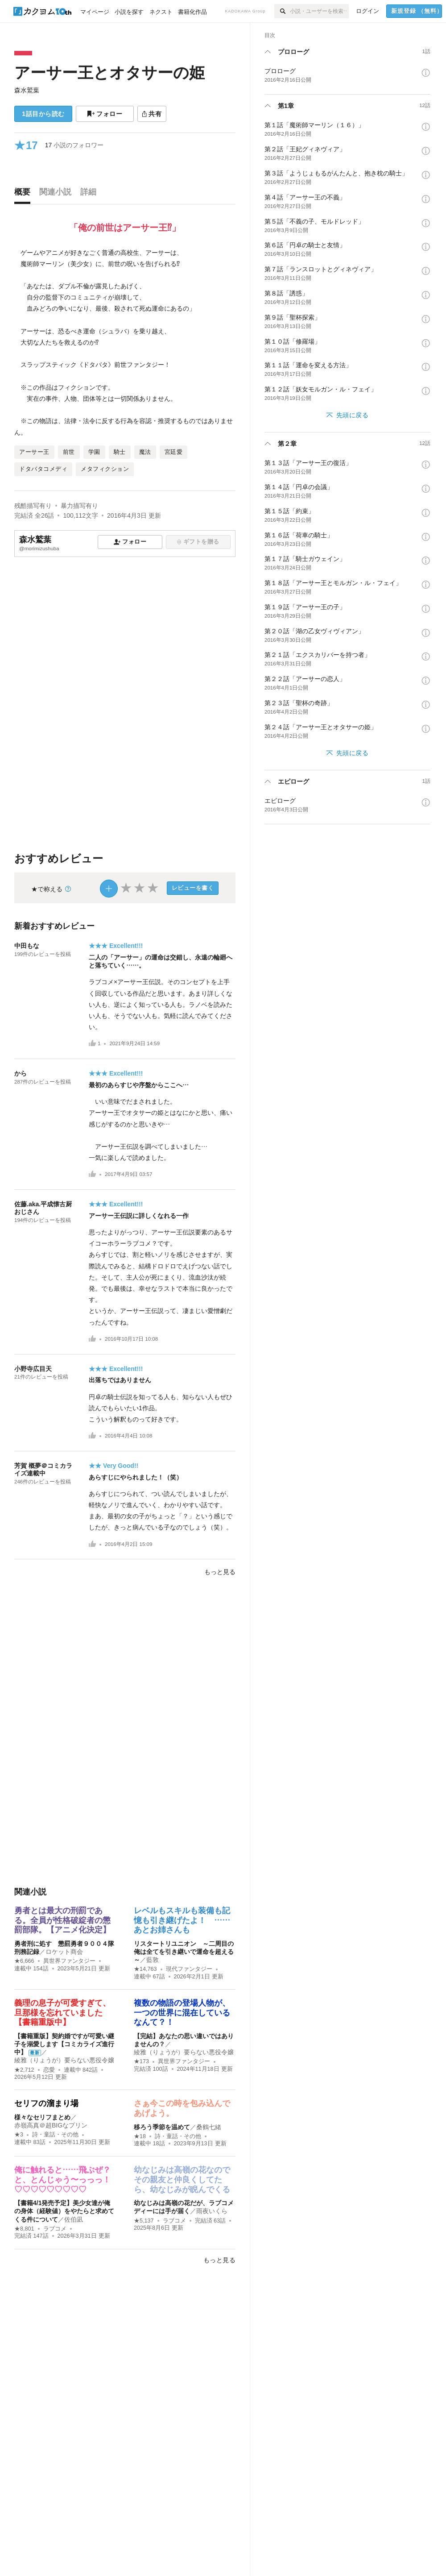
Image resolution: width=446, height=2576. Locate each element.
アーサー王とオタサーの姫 (109, 72)
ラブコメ (54, 2229)
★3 (18, 2134)
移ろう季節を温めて (162, 2127)
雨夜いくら (211, 2211)
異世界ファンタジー (69, 1961)
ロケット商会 (64, 1951)
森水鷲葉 (26, 90)
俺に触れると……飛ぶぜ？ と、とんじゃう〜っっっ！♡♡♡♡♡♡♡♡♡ (66, 2179)
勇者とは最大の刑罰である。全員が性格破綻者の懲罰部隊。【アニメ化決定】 (62, 1920)
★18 (140, 2136)
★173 (141, 2061)
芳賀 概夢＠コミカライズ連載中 (43, 1469)
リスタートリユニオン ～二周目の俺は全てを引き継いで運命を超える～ (184, 1951)
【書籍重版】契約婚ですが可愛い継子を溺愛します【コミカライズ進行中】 (64, 2044)
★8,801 (24, 2229)
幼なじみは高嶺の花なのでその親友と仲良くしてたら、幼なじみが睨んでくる (182, 2179)
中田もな (26, 945)
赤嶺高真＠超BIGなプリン (50, 2125)
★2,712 (24, 2070)
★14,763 (145, 1969)
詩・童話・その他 (55, 2134)
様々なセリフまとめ (42, 2117)
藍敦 (152, 1959)
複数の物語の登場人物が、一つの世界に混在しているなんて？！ (182, 2012)
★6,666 (24, 1961)
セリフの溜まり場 (46, 2103)
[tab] (24, 194)
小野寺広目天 (33, 1368)
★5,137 (144, 2221)
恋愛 (49, 2070)
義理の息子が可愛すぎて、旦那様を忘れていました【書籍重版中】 (62, 2012)
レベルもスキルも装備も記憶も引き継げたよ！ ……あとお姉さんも (182, 1920)
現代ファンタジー (189, 1969)
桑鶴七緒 (208, 2127)
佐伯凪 (73, 2219)
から (20, 1073)
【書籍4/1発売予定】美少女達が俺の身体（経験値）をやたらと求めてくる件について (64, 2211)
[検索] (282, 11)
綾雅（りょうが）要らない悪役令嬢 (64, 2060)
